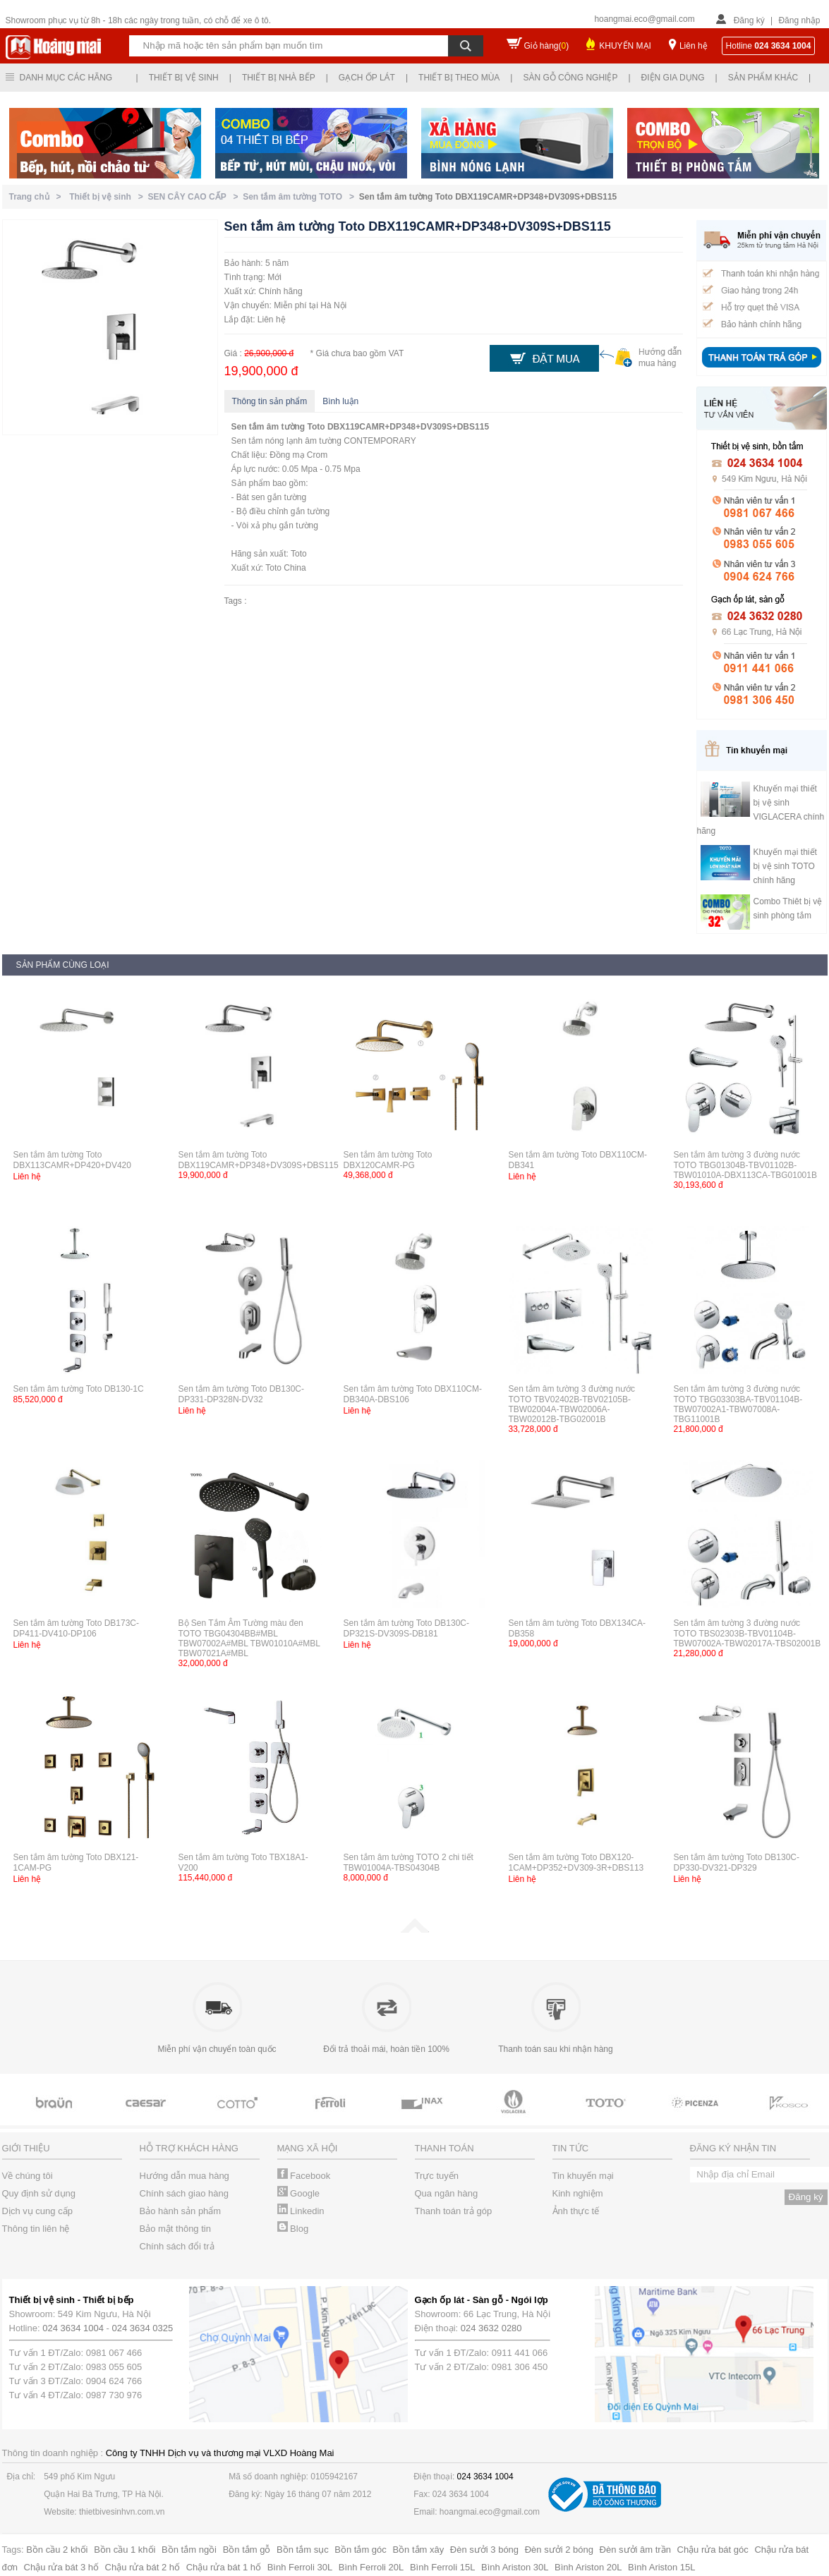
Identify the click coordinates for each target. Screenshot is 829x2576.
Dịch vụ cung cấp (37, 2211)
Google (298, 2193)
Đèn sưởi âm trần (635, 2549)
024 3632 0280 (491, 2328)
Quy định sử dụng (39, 2193)
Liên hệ (693, 46)
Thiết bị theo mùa (459, 78)
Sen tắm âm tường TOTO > (301, 197)
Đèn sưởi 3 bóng (484, 2549)
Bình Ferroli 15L (443, 2567)
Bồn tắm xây (418, 2549)
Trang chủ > (37, 197)
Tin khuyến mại (583, 2175)
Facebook (304, 2175)
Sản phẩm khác (763, 78)
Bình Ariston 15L (661, 2567)
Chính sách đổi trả (177, 2246)
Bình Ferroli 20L (371, 2567)
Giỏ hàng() (546, 46)
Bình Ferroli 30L (300, 2567)
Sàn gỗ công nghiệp (570, 78)
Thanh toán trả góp (453, 2211)
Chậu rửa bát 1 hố (223, 2567)
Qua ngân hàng (446, 2193)
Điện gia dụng (673, 78)
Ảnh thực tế (576, 2211)
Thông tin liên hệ (36, 2228)
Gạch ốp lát (367, 78)
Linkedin (301, 2211)
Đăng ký (749, 20)
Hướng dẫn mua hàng (184, 2175)
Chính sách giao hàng (184, 2193)
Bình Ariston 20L (588, 2567)
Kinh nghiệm (577, 2193)
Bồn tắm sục (303, 2549)
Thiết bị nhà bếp (278, 78)
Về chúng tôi (27, 2175)
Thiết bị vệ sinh (184, 78)
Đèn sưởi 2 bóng (559, 2549)
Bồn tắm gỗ (247, 2549)
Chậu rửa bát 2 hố (142, 2567)
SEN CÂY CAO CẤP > (195, 197)
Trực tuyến (437, 2175)
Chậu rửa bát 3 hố (61, 2567)
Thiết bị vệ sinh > (108, 197)
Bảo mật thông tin (175, 2228)
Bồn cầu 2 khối (56, 2549)
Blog (293, 2228)
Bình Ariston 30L (514, 2567)
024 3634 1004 (73, 2328)
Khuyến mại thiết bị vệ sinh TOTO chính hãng (785, 866)
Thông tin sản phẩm (270, 401)
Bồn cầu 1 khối (124, 2549)
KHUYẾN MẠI (625, 46)
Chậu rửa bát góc (713, 2549)
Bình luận (340, 401)
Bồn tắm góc (360, 2549)
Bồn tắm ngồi (189, 2549)
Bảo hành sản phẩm (181, 2211)
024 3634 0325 (143, 2328)
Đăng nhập (799, 20)
